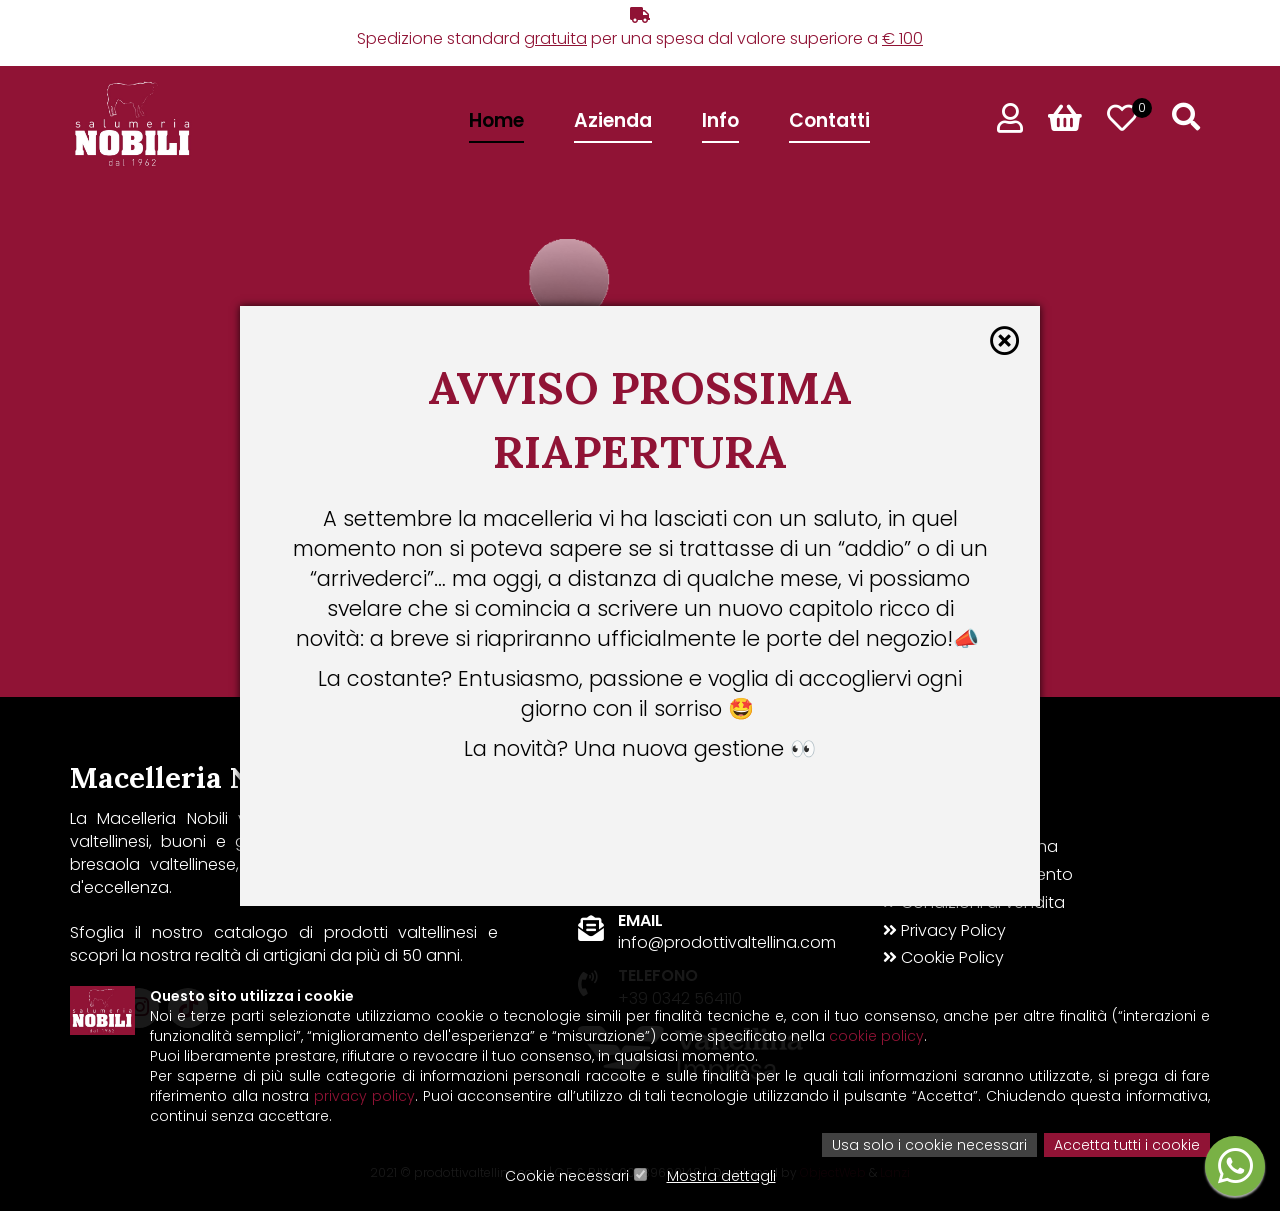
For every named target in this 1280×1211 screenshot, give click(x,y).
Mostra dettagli (721, 1176)
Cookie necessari (567, 1176)
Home (496, 120)
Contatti (829, 120)
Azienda (613, 120)
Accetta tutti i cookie (1127, 1145)
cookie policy (876, 1036)
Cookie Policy (943, 958)
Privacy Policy (944, 931)
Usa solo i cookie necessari (929, 1145)
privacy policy (364, 1096)
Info (720, 120)
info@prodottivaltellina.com (727, 942)
